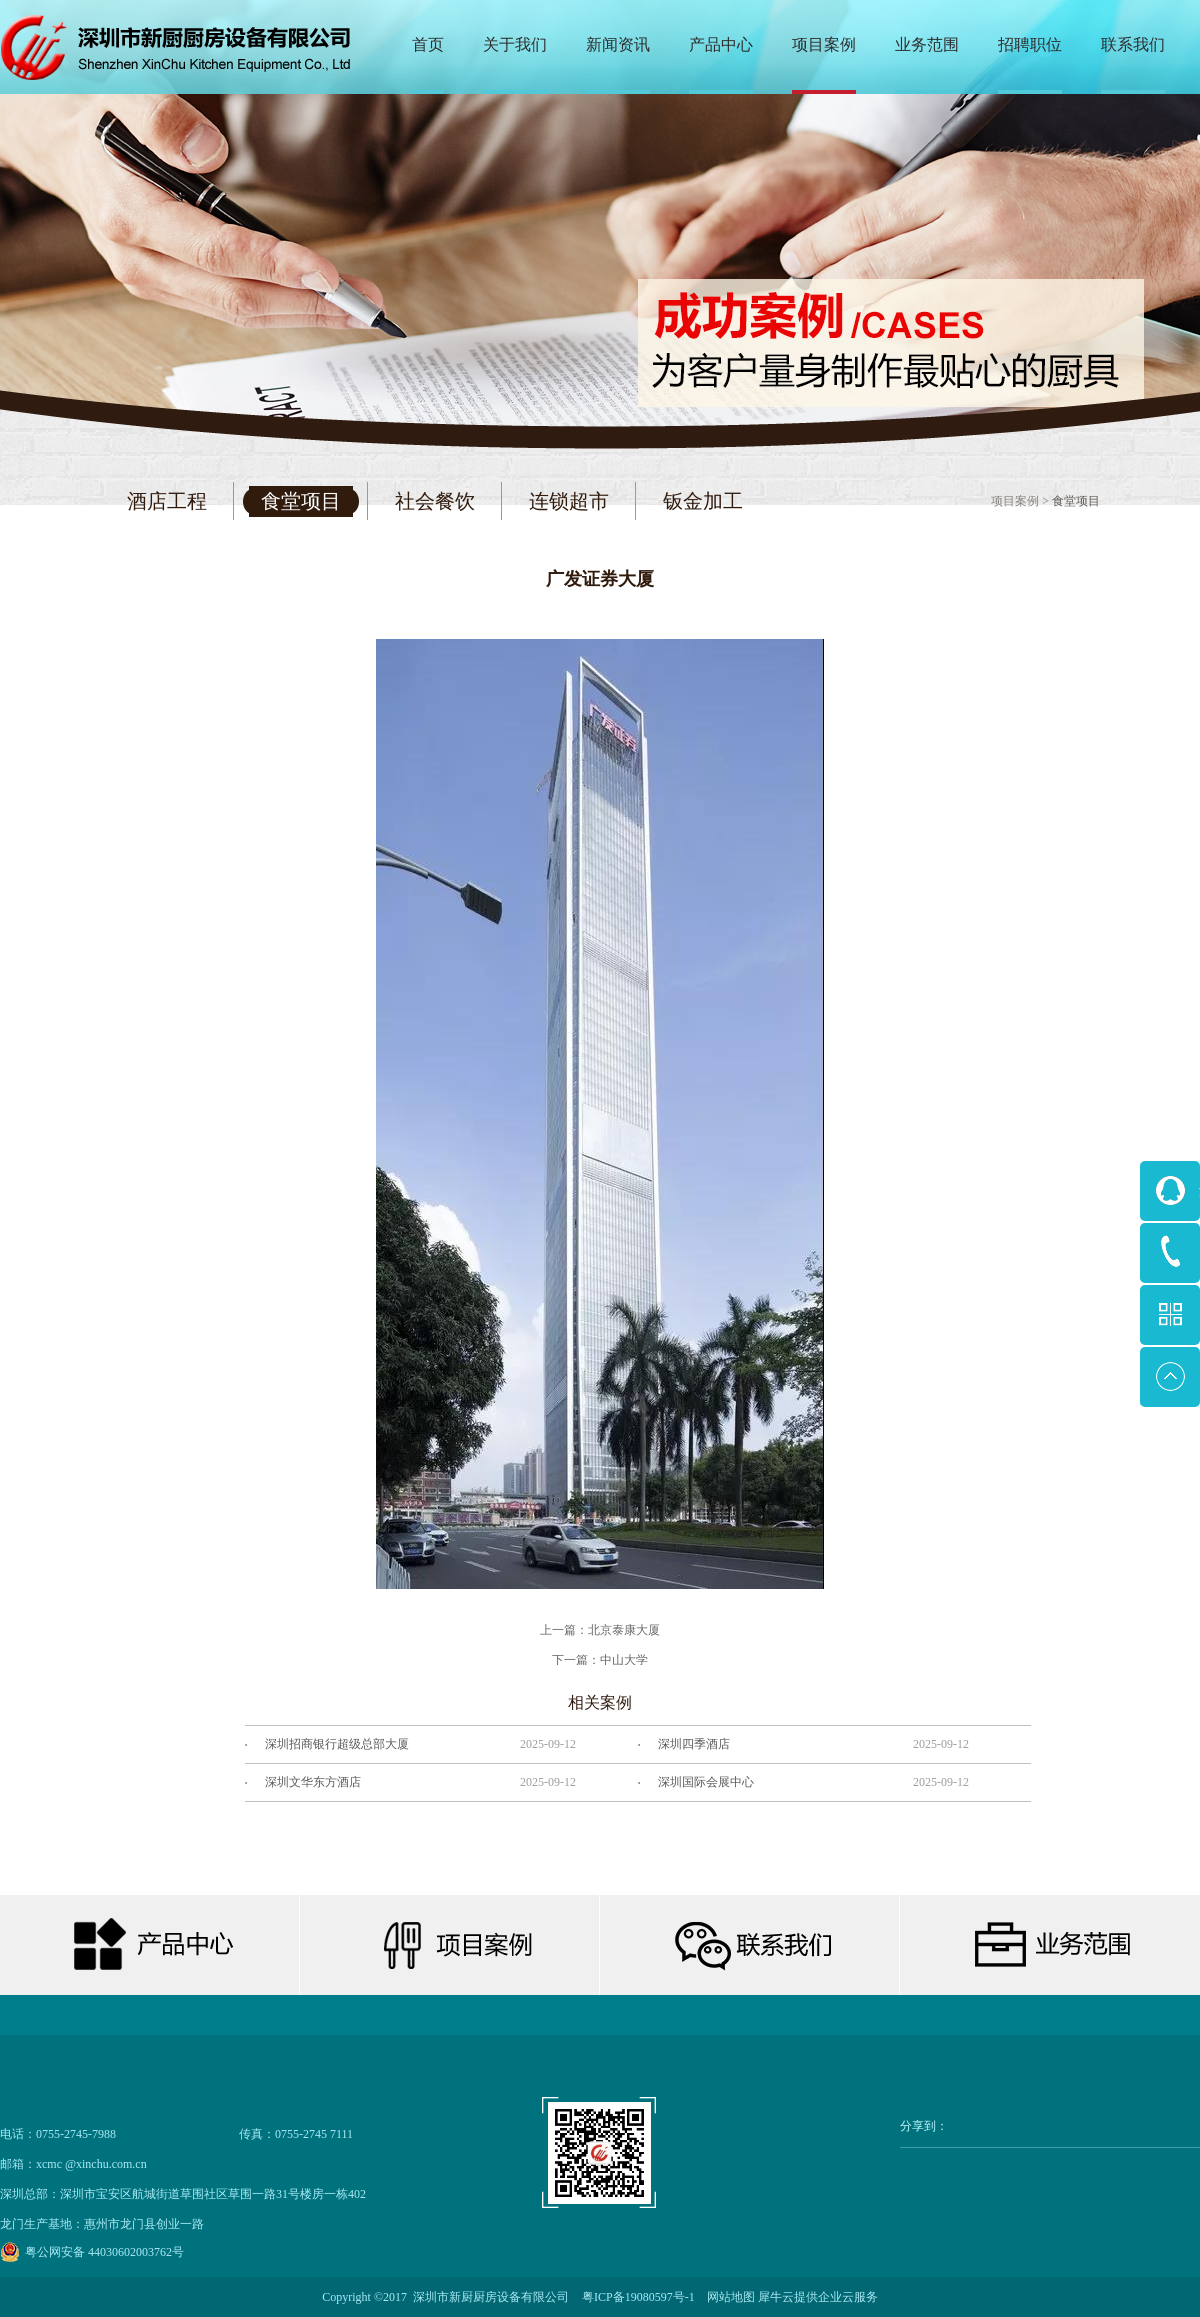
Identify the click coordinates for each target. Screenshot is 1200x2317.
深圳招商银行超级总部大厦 (337, 1744)
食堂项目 (1076, 501)
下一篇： (600, 1660)
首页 (428, 44)
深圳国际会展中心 (706, 1782)
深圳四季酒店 (694, 1744)
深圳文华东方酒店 (313, 1782)
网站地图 (728, 2297)
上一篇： (600, 1630)
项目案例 (1015, 501)
